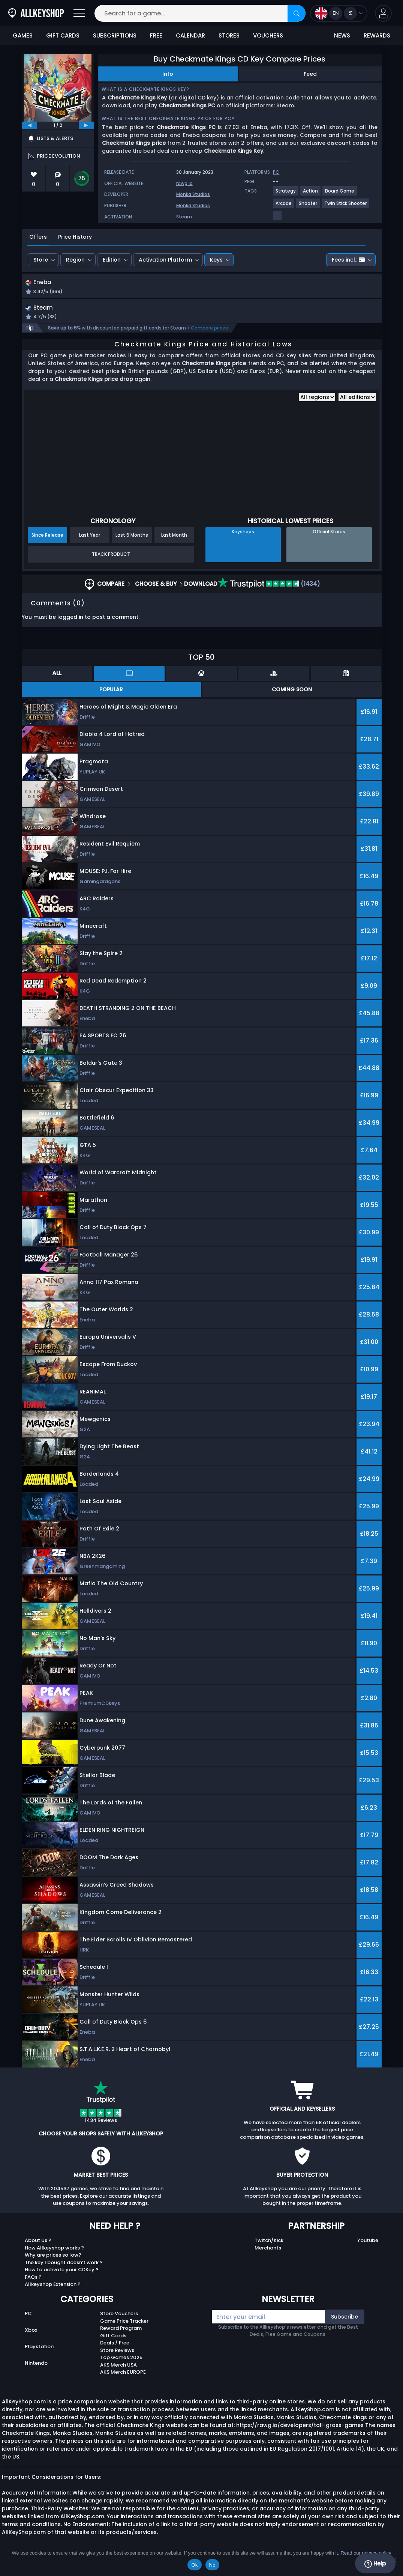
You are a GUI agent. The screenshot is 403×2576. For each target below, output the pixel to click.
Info (167, 74)
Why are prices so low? (53, 2262)
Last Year (89, 543)
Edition (112, 259)
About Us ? (38, 2248)
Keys (216, 259)
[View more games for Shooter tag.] (308, 206)
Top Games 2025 (121, 2365)
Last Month (174, 543)
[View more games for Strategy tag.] (286, 194)
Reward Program (121, 2336)
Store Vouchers (119, 2321)
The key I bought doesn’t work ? (64, 2270)
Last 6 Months (131, 543)
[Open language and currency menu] (338, 13)
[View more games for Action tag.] (310, 194)
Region (75, 259)
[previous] (29, 125)
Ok (194, 2565)
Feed (310, 74)
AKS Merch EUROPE (123, 2379)
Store (40, 259)
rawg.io (184, 183)
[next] (86, 125)
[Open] (79, 13)
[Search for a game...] (200, 13)
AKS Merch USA (118, 2372)
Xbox (31, 2337)
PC (28, 2321)
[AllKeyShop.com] (36, 13)
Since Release (47, 543)
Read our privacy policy (365, 2553)
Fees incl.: (348, 259)
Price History (75, 237)
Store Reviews (117, 2357)
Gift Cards (113, 2343)
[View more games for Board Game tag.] (340, 194)
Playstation (39, 2354)
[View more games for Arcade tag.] (284, 206)
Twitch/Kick (269, 2248)
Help (375, 2563)
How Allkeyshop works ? (54, 2255)
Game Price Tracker (124, 2328)
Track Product (111, 561)
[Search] (297, 13)
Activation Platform (165, 259)
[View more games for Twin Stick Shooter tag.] (346, 206)
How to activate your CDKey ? (62, 2277)
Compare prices (209, 336)
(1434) (268, 592)
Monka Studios (193, 194)
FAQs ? (33, 2284)
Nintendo (36, 2370)
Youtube (367, 2248)
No (212, 2565)
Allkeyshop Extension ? (53, 2292)
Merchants (268, 2255)
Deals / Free (114, 2350)
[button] (383, 13)
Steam (184, 217)
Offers (38, 237)
